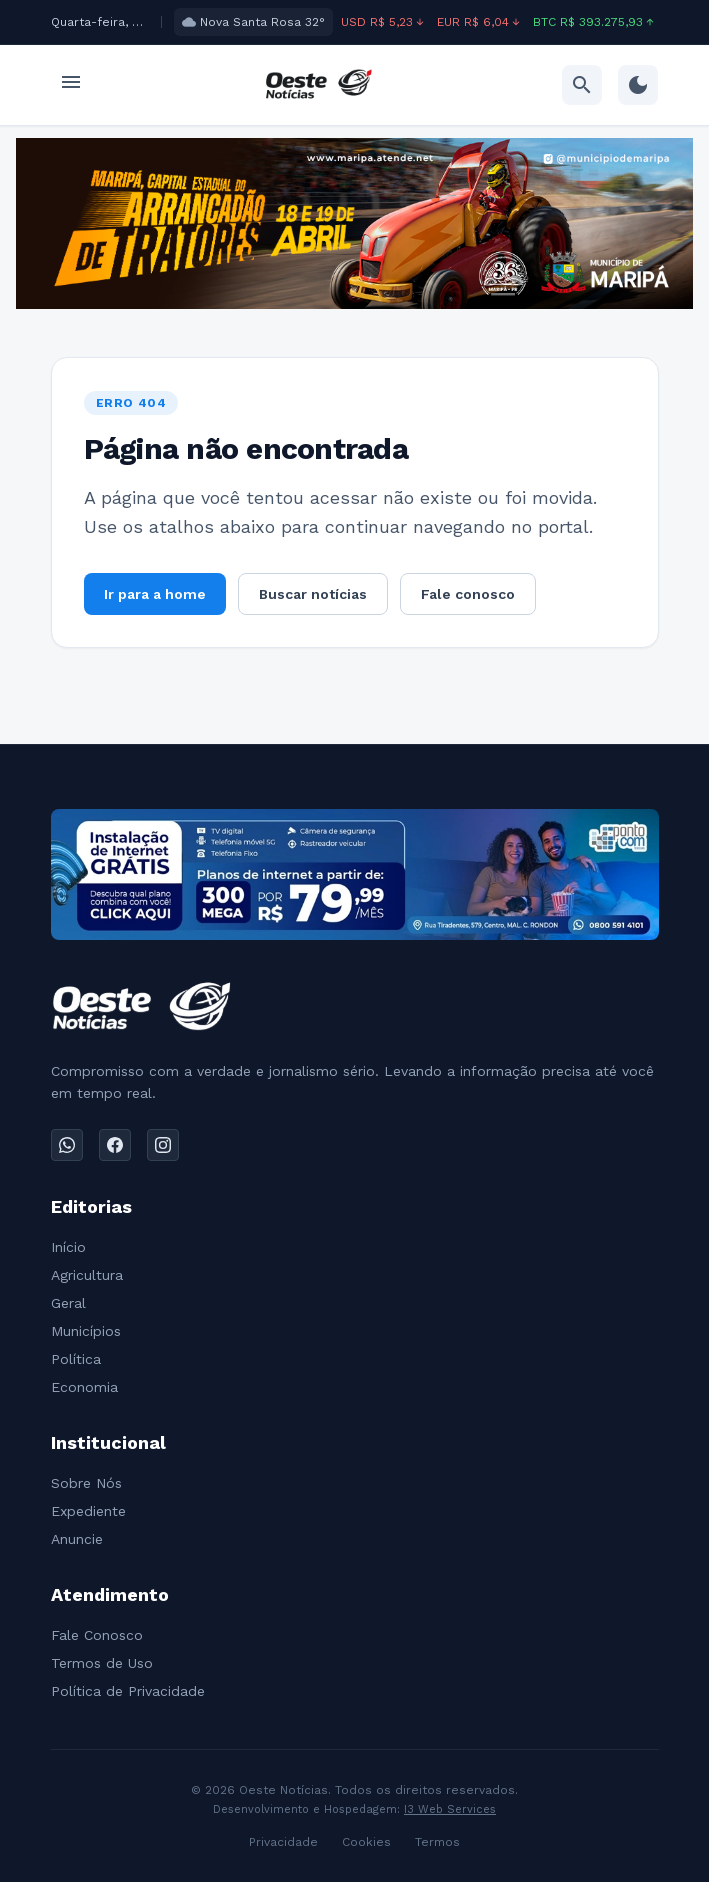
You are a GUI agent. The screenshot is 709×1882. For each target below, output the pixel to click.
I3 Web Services (450, 1809)
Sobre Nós (86, 1483)
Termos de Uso (102, 1663)
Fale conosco (468, 594)
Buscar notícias (313, 594)
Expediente (88, 1511)
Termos (437, 1842)
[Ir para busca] (582, 85)
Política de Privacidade (128, 1691)
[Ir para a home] (318, 85)
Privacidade (283, 1842)
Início (68, 1247)
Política (76, 1359)
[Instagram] (163, 1145)
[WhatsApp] (67, 1145)
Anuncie (77, 1539)
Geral (68, 1303)
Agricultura (87, 1275)
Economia (84, 1387)
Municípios (86, 1331)
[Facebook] (115, 1145)
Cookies (366, 1842)
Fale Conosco (97, 1635)
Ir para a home (155, 594)
